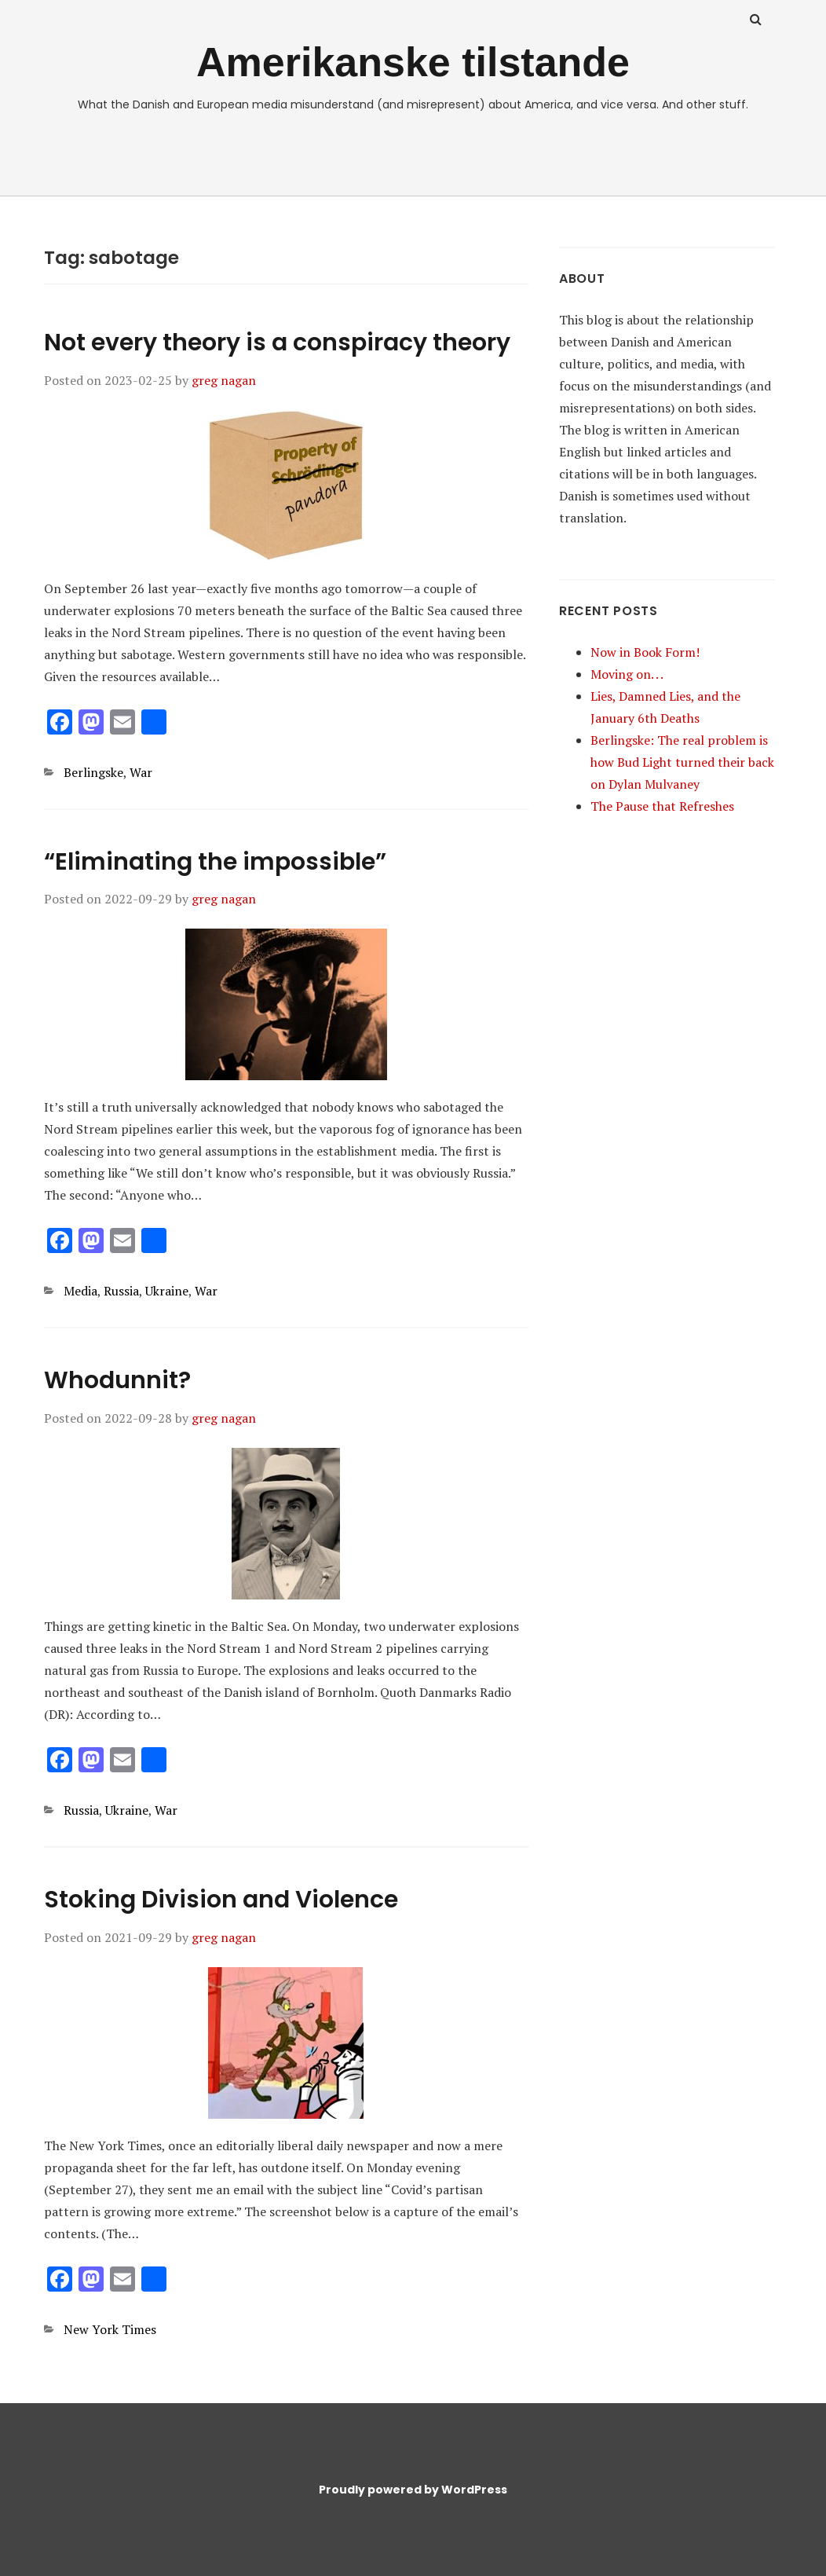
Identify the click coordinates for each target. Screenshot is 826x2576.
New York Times (110, 2329)
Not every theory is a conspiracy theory (277, 342)
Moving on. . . (626, 674)
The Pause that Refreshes (662, 806)
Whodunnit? (117, 1380)
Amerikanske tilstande (413, 62)
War (141, 772)
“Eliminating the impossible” (215, 861)
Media (80, 1290)
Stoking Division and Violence (221, 1899)
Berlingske (93, 772)
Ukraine (166, 1290)
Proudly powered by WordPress (413, 2489)
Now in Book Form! (645, 652)
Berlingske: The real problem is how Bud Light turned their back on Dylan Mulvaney (682, 762)
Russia (121, 1290)
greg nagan (224, 380)
